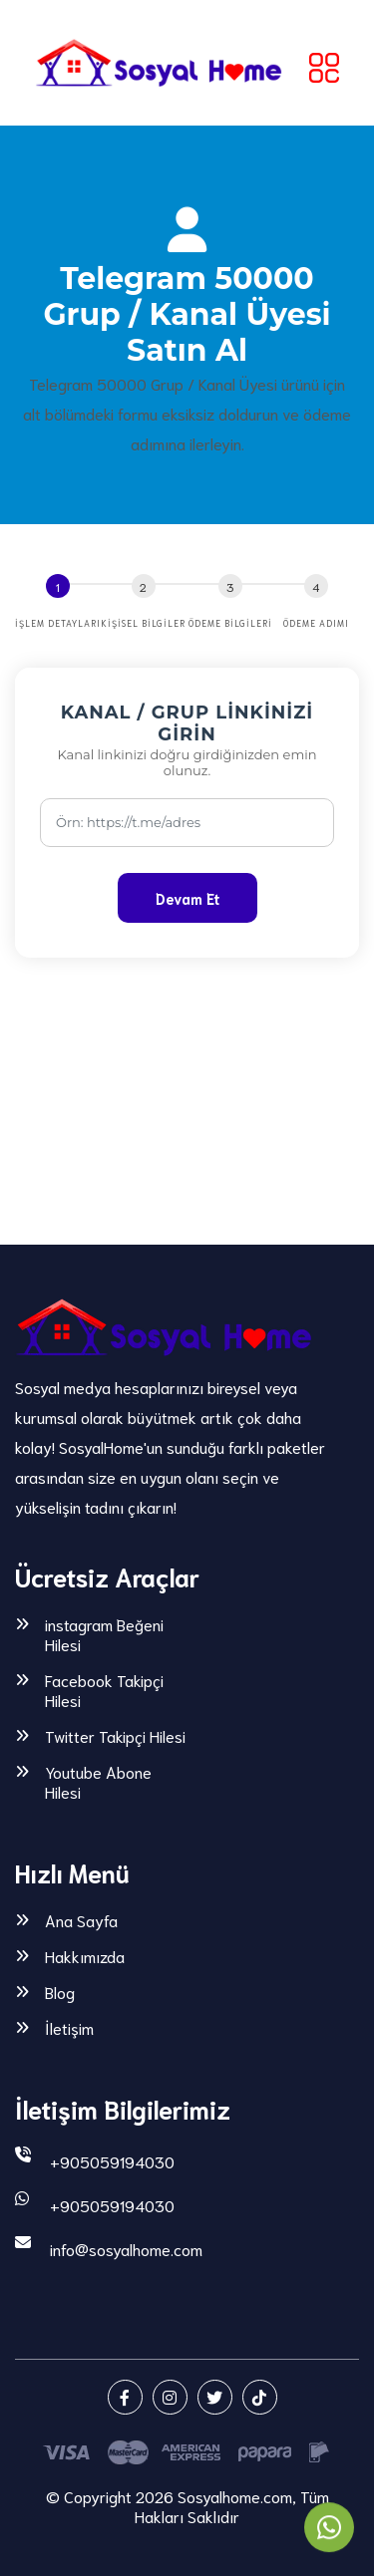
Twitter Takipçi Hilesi (115, 1736)
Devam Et (187, 898)
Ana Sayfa (81, 1920)
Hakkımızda (85, 1956)
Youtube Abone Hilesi (98, 1782)
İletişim (69, 2028)
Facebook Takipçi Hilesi (104, 1690)
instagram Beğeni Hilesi (104, 1634)
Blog (60, 1992)
